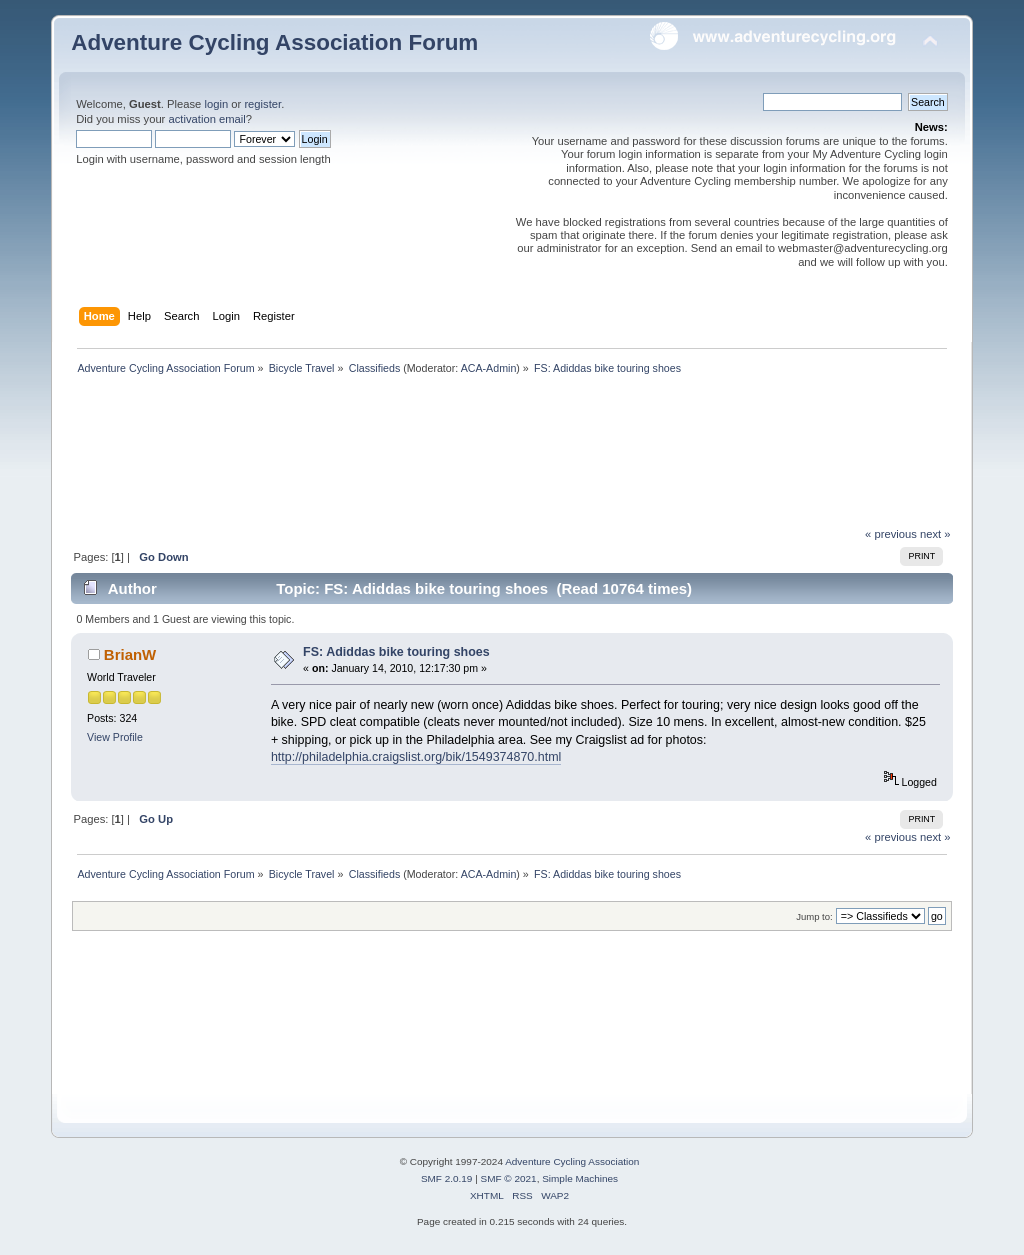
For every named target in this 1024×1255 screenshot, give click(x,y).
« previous (891, 534)
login (216, 104)
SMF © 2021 (509, 1178)
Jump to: (814, 916)
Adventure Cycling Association (572, 1161)
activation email (206, 119)
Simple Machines (580, 1178)
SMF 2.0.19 (447, 1178)
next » (935, 534)
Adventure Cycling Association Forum (274, 42)
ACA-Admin (489, 368)
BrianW (130, 654)
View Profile (115, 737)
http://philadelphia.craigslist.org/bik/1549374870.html (416, 757)
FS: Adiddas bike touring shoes (396, 652)
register (262, 104)
